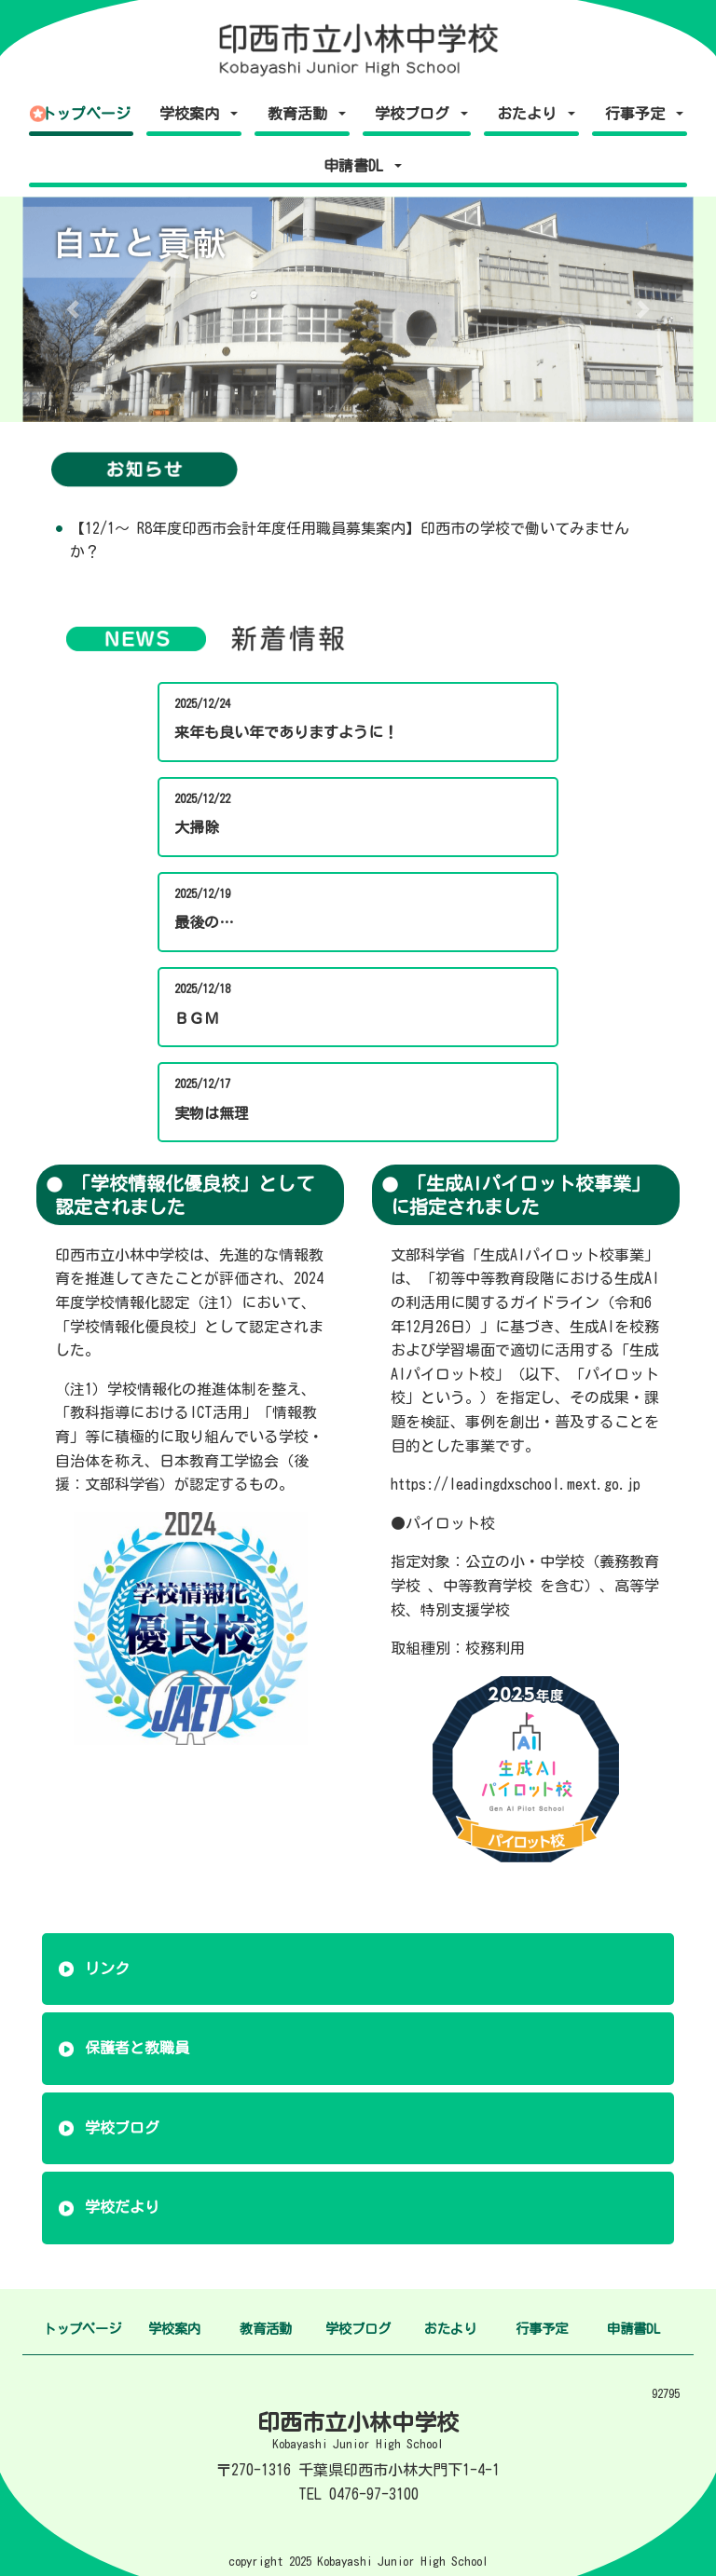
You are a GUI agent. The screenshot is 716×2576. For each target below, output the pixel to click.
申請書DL (633, 2329)
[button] (72, 309)
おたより (450, 2329)
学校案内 (174, 2329)
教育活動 (266, 2329)
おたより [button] (530, 113)
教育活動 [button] (301, 113)
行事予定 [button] (638, 113)
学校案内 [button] (193, 113)
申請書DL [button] (357, 165)
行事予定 (542, 2329)
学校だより (122, 2207)
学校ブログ (122, 2127)
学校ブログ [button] (416, 113)
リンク (107, 1968)
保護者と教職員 (137, 2047)
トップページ (86, 113)
